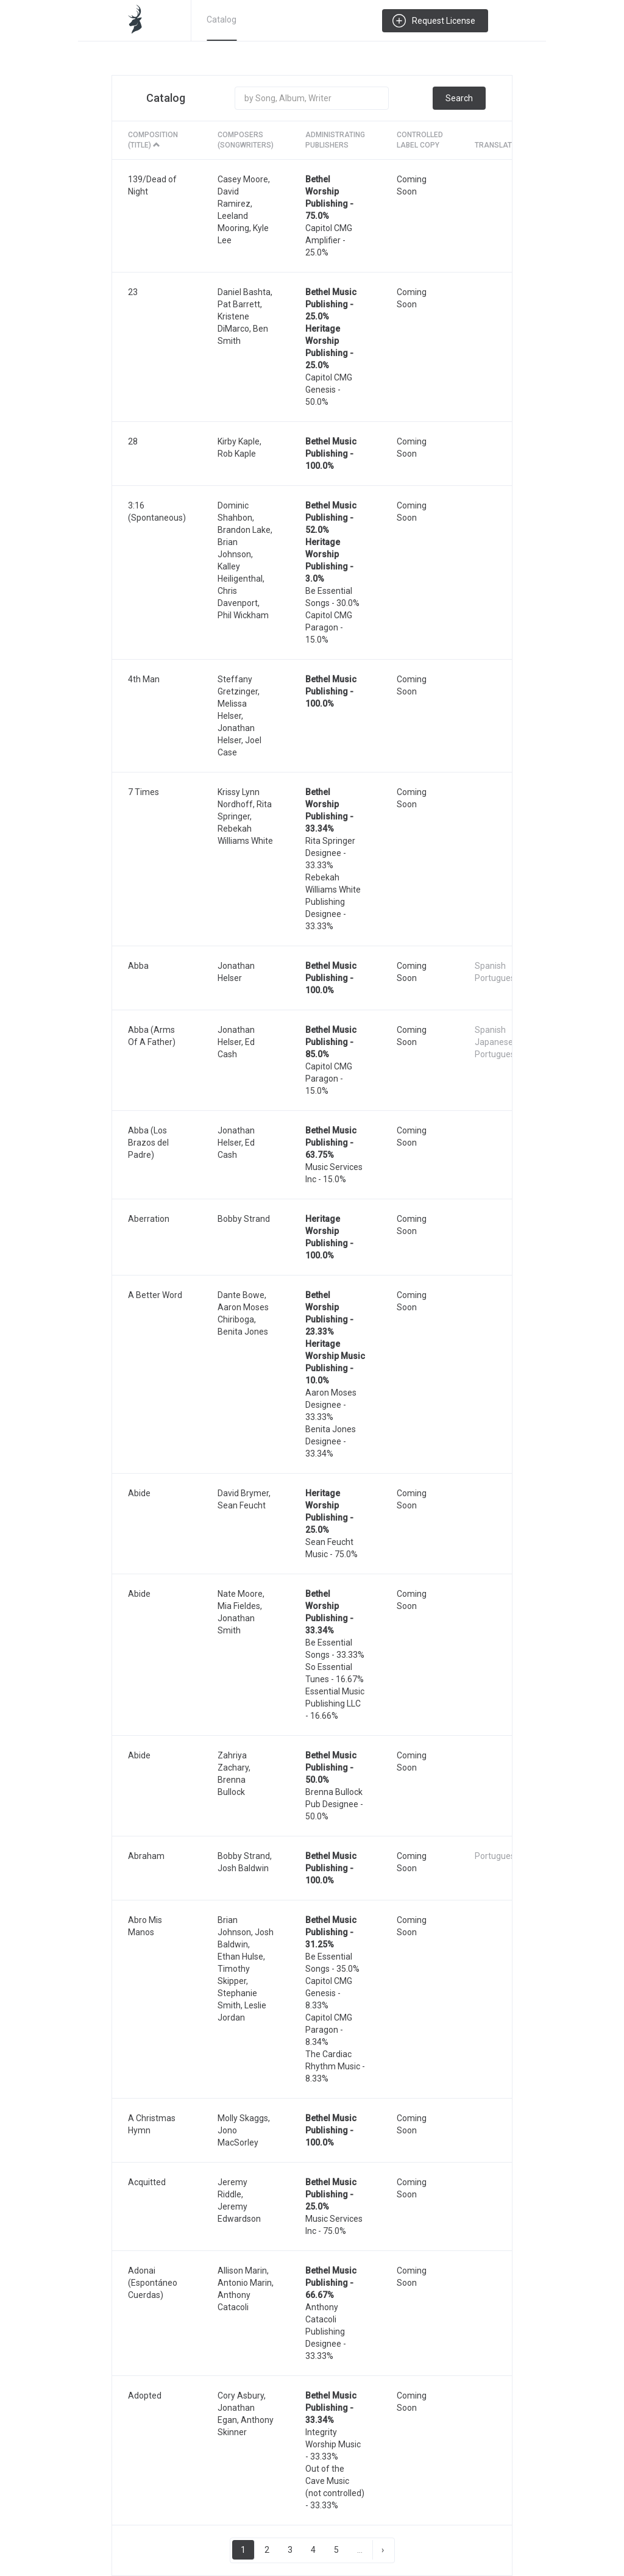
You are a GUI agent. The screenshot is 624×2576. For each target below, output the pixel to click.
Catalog (221, 19)
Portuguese (497, 978)
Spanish (490, 966)
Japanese (494, 1042)
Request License (443, 21)
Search (459, 98)
